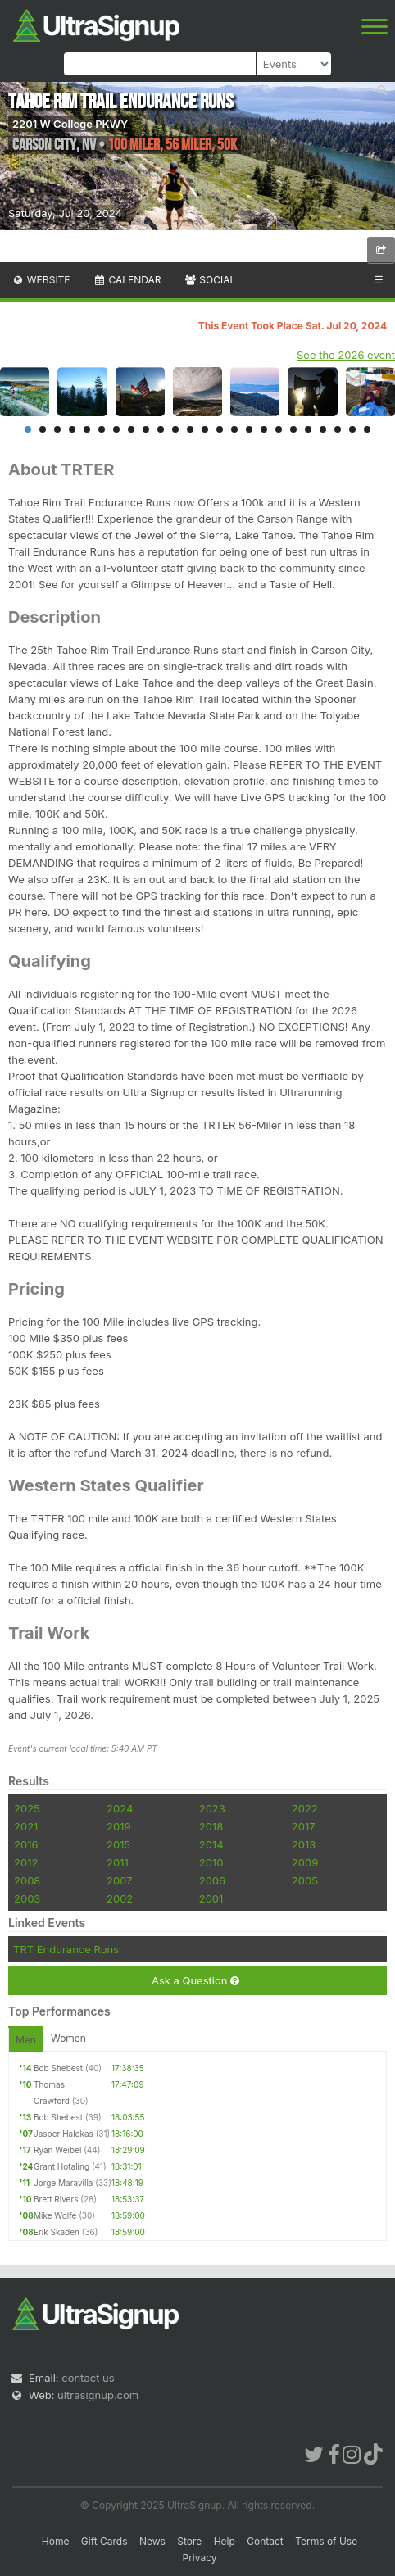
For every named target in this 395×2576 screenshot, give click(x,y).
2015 (118, 1844)
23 (352, 429)
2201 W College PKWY (70, 123)
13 (205, 429)
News (152, 2541)
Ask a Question (195, 1980)
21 (323, 429)
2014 (211, 1844)
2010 (211, 1862)
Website (40, 280)
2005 (305, 1880)
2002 (120, 1898)
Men (26, 2040)
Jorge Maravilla (63, 2183)
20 (308, 429)
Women (68, 2038)
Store (189, 2541)
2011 (118, 1862)
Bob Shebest (58, 2068)
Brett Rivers (56, 2199)
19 (293, 429)
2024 (120, 1808)
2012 (26, 1862)
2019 (118, 1826)
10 (160, 429)
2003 (27, 1898)
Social (209, 280)
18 (278, 429)
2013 (304, 1844)
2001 (211, 1898)
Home (56, 2541)
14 (219, 429)
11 (175, 429)
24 (367, 429)
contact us (87, 2377)
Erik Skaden (56, 2232)
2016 (26, 1844)
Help (224, 2541)
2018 (211, 1826)
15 (234, 429)
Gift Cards (104, 2541)
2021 (26, 1826)
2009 (305, 1862)
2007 (119, 1880)
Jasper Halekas (63, 2133)
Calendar (127, 280)
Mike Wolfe (55, 2215)
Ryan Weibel (57, 2150)
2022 (305, 1808)
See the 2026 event (346, 354)
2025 (27, 1808)
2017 (304, 1826)
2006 (212, 1880)
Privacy (200, 2557)
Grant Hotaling (61, 2166)
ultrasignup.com (97, 2394)
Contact (265, 2541)
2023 (212, 1808)
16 (249, 429)
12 (190, 429)
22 (337, 429)
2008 (27, 1880)
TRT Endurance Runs (66, 1949)
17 (264, 429)
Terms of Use (326, 2541)
